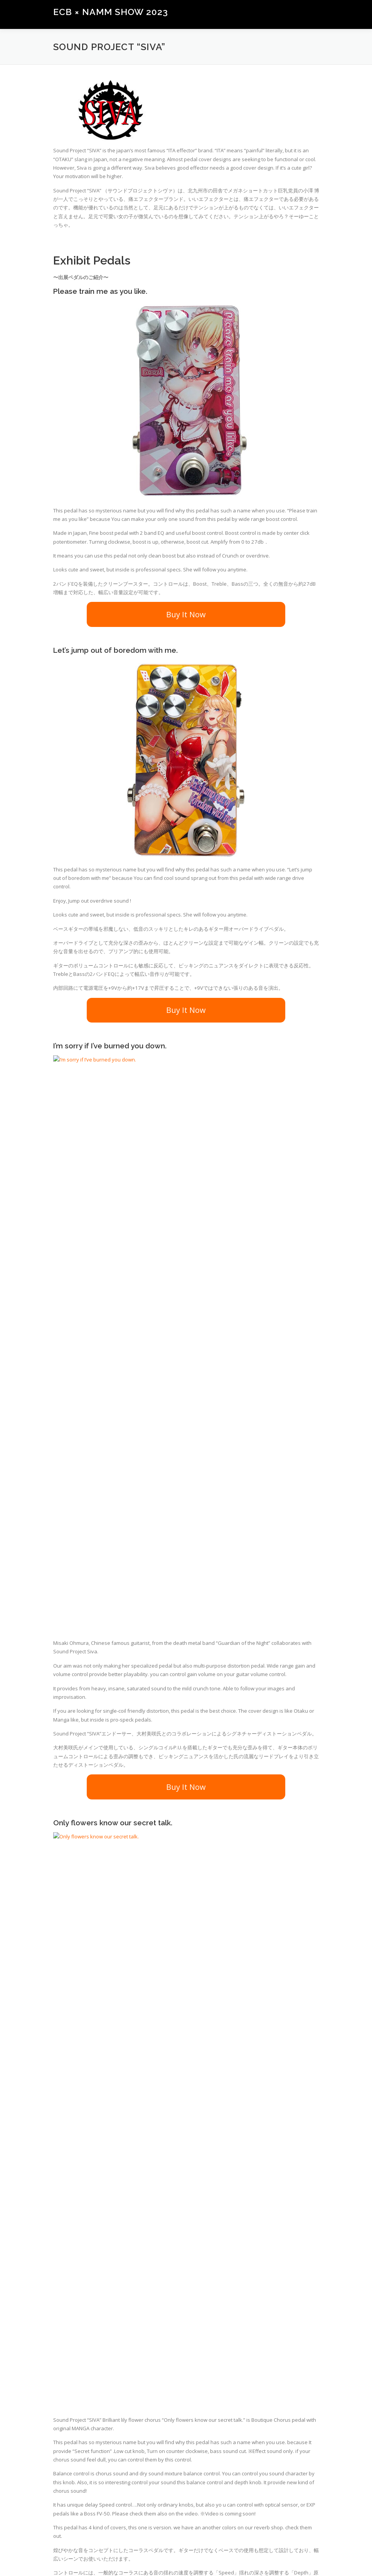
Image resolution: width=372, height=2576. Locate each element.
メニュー (312, 14)
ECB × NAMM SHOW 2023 (110, 12)
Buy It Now (186, 614)
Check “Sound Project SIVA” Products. (186, 2313)
